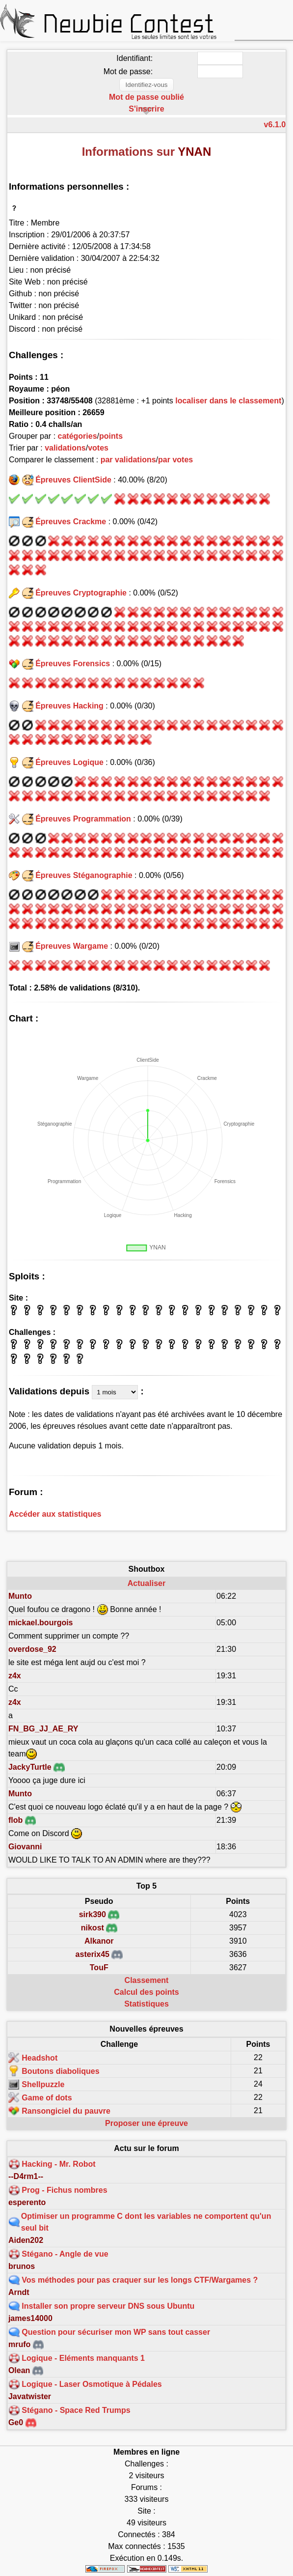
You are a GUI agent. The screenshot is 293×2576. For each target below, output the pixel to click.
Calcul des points (146, 1992)
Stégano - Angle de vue (65, 2254)
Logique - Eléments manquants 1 (83, 2358)
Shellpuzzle (43, 2084)
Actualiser (146, 1583)
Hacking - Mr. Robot (58, 2164)
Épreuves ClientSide (73, 480)
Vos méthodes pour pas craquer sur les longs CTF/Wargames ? (140, 2280)
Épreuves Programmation (83, 819)
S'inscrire (146, 109)
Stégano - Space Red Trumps (76, 2410)
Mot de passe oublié (146, 97)
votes (98, 448)
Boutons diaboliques (60, 2070)
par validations (128, 459)
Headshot (39, 2057)
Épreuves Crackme (70, 521)
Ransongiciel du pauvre (66, 2110)
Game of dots (47, 2097)
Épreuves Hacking (69, 706)
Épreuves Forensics (72, 663)
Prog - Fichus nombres (64, 2190)
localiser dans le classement (228, 400)
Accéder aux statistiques (55, 1514)
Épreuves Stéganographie (83, 875)
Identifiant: (134, 58)
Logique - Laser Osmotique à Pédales (91, 2384)
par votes (175, 459)
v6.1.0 (275, 124)
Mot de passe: (128, 71)
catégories (77, 436)
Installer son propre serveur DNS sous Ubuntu (108, 2306)
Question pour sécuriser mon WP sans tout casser (116, 2332)
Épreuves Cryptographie (81, 593)
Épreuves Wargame (71, 946)
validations (65, 448)
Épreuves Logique (69, 762)
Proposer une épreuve (146, 2123)
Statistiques (146, 2004)
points (111, 436)
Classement (147, 1980)
